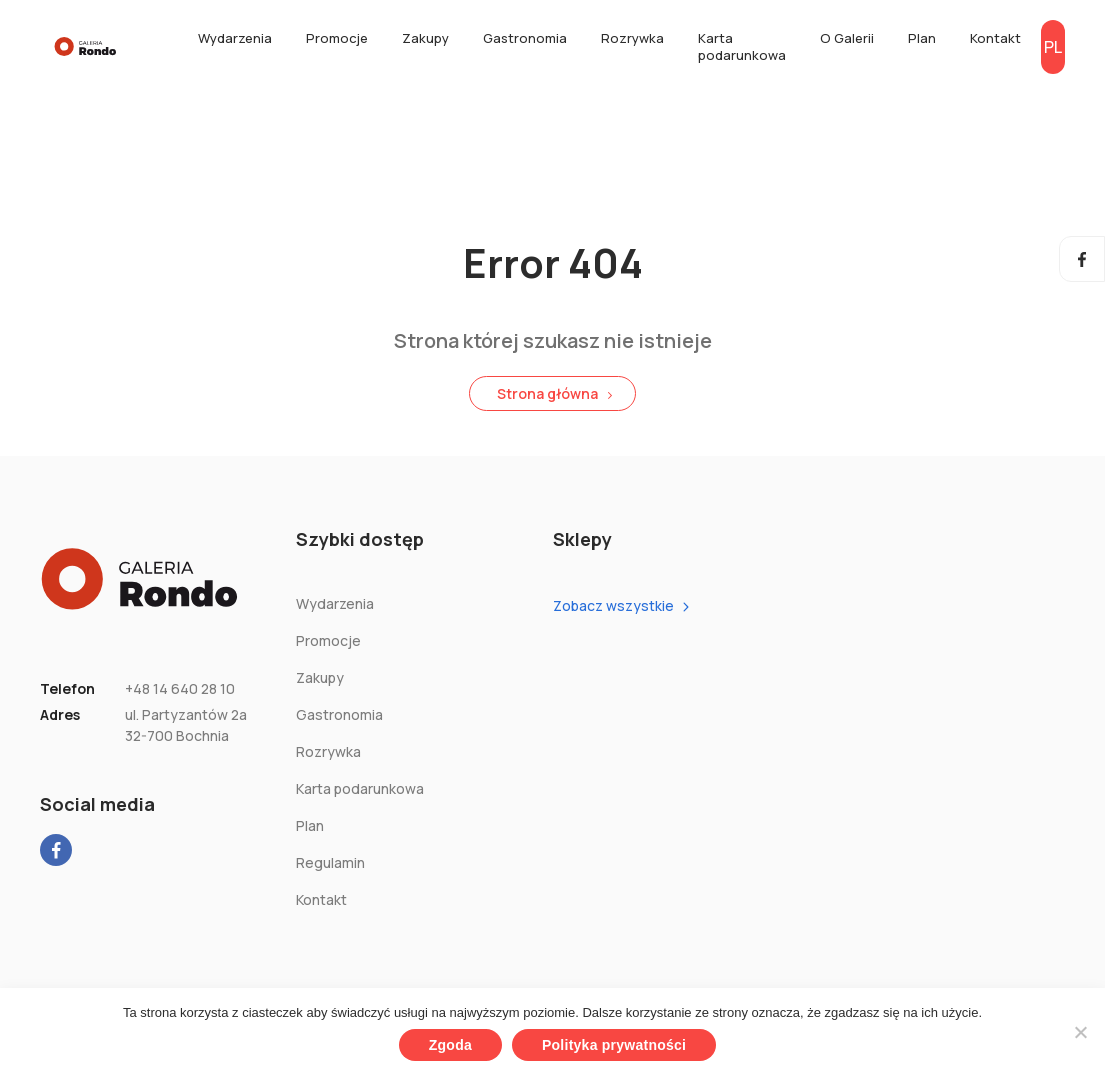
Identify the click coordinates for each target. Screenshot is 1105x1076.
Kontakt (995, 38)
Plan (922, 38)
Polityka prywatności (614, 1045)
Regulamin (330, 862)
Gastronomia (525, 38)
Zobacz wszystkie (613, 605)
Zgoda (450, 1045)
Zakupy (425, 38)
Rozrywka (632, 38)
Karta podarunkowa (742, 46)
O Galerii (847, 38)
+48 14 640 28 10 (180, 688)
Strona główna (547, 393)
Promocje (337, 38)
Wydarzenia (235, 38)
